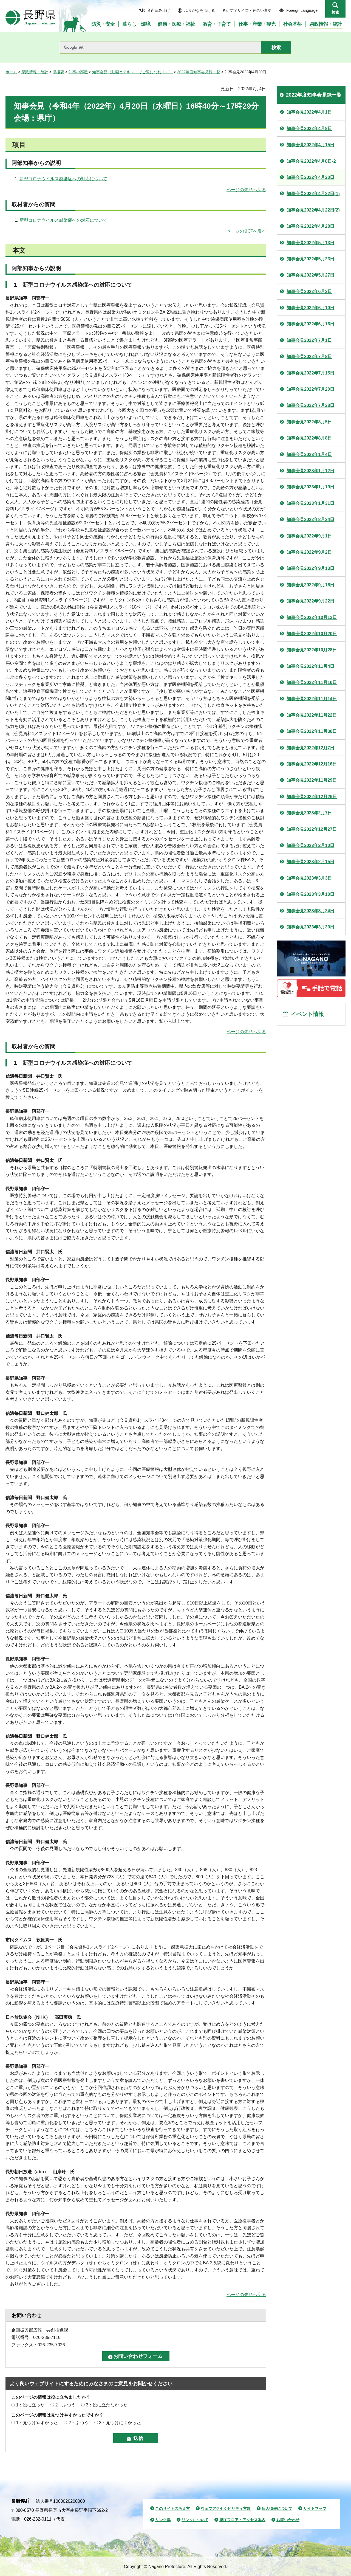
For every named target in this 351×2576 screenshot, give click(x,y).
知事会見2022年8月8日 (309, 438)
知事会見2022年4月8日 (309, 128)
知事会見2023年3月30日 (310, 927)
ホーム (11, 72)
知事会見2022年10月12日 (312, 617)
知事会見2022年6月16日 (310, 324)
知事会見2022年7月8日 (309, 356)
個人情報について (277, 2508)
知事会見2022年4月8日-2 (311, 161)
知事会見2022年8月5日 (309, 422)
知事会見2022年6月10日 (310, 307)
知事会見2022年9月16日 (310, 584)
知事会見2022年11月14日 (312, 698)
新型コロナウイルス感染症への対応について (63, 178)
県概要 (58, 72)
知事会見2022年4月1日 (309, 112)
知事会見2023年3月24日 (310, 910)
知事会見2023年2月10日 (310, 845)
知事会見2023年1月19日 (310, 487)
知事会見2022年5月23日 (310, 259)
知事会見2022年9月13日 (310, 568)
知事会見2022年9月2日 (309, 552)
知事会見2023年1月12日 (310, 470)
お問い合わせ (287, 2520)
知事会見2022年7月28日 (310, 405)
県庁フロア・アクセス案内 (242, 2520)
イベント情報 (307, 1014)
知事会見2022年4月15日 (310, 144)
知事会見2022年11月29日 (312, 780)
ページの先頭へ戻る (246, 189)
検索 (335, 12)
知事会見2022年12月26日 (312, 796)
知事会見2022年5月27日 (310, 275)
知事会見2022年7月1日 (309, 340)
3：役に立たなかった (107, 2405)
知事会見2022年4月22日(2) (313, 210)
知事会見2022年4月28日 (310, 226)
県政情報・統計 (34, 72)
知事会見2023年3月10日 (310, 894)
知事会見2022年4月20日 (310, 177)
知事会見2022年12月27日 (312, 829)
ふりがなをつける (199, 10)
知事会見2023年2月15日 (310, 861)
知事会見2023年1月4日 (309, 454)
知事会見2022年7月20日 (310, 389)
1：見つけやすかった (37, 2422)
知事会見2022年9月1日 (309, 536)
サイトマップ (314, 2508)
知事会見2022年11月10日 (312, 682)
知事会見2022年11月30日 (312, 731)
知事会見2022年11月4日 (310, 666)
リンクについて (195, 2520)
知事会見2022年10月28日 (312, 649)
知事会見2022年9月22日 (310, 601)
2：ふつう (65, 2405)
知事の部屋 (78, 72)
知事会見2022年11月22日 (312, 715)
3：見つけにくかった (120, 2422)
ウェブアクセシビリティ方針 (226, 2508)
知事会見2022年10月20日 (312, 633)
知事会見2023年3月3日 (309, 878)
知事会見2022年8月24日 (310, 519)
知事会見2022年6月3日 (309, 291)
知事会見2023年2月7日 (309, 812)
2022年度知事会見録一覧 (198, 72)
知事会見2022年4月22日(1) (313, 193)
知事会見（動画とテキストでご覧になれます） (132, 72)
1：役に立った (30, 2405)
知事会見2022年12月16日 (312, 764)
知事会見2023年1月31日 (310, 503)
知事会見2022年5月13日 (310, 242)
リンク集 (163, 2520)
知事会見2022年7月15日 (310, 373)
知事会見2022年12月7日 (310, 747)
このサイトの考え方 (172, 2508)
